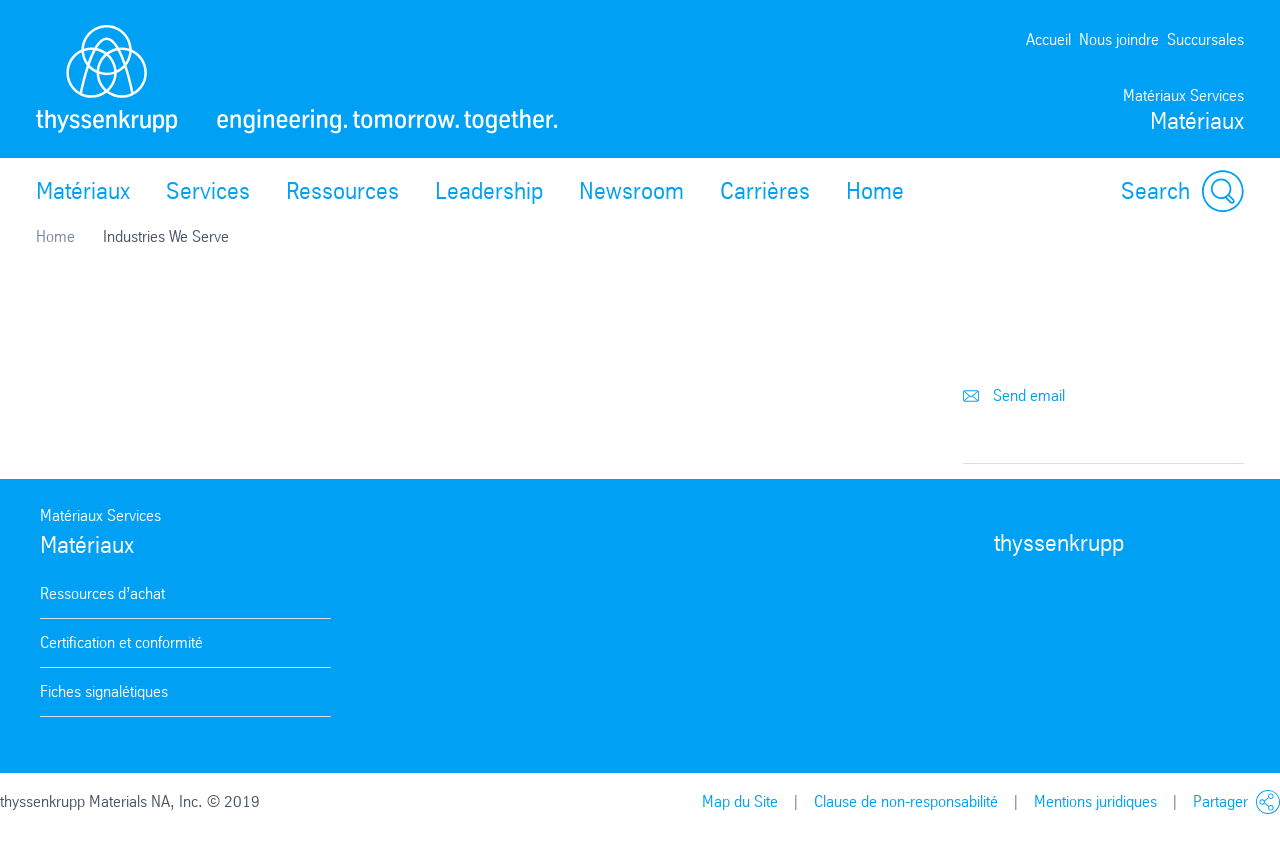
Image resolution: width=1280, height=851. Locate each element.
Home (875, 191)
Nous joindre (1119, 39)
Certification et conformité (121, 642)
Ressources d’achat (102, 593)
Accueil (1048, 39)
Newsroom (631, 191)
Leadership (489, 191)
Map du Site (740, 801)
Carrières (765, 191)
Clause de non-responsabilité (906, 801)
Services (208, 191)
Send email (1014, 395)
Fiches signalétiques (104, 691)
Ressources (342, 191)
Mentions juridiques (1095, 801)
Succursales (1205, 39)
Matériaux (83, 191)
